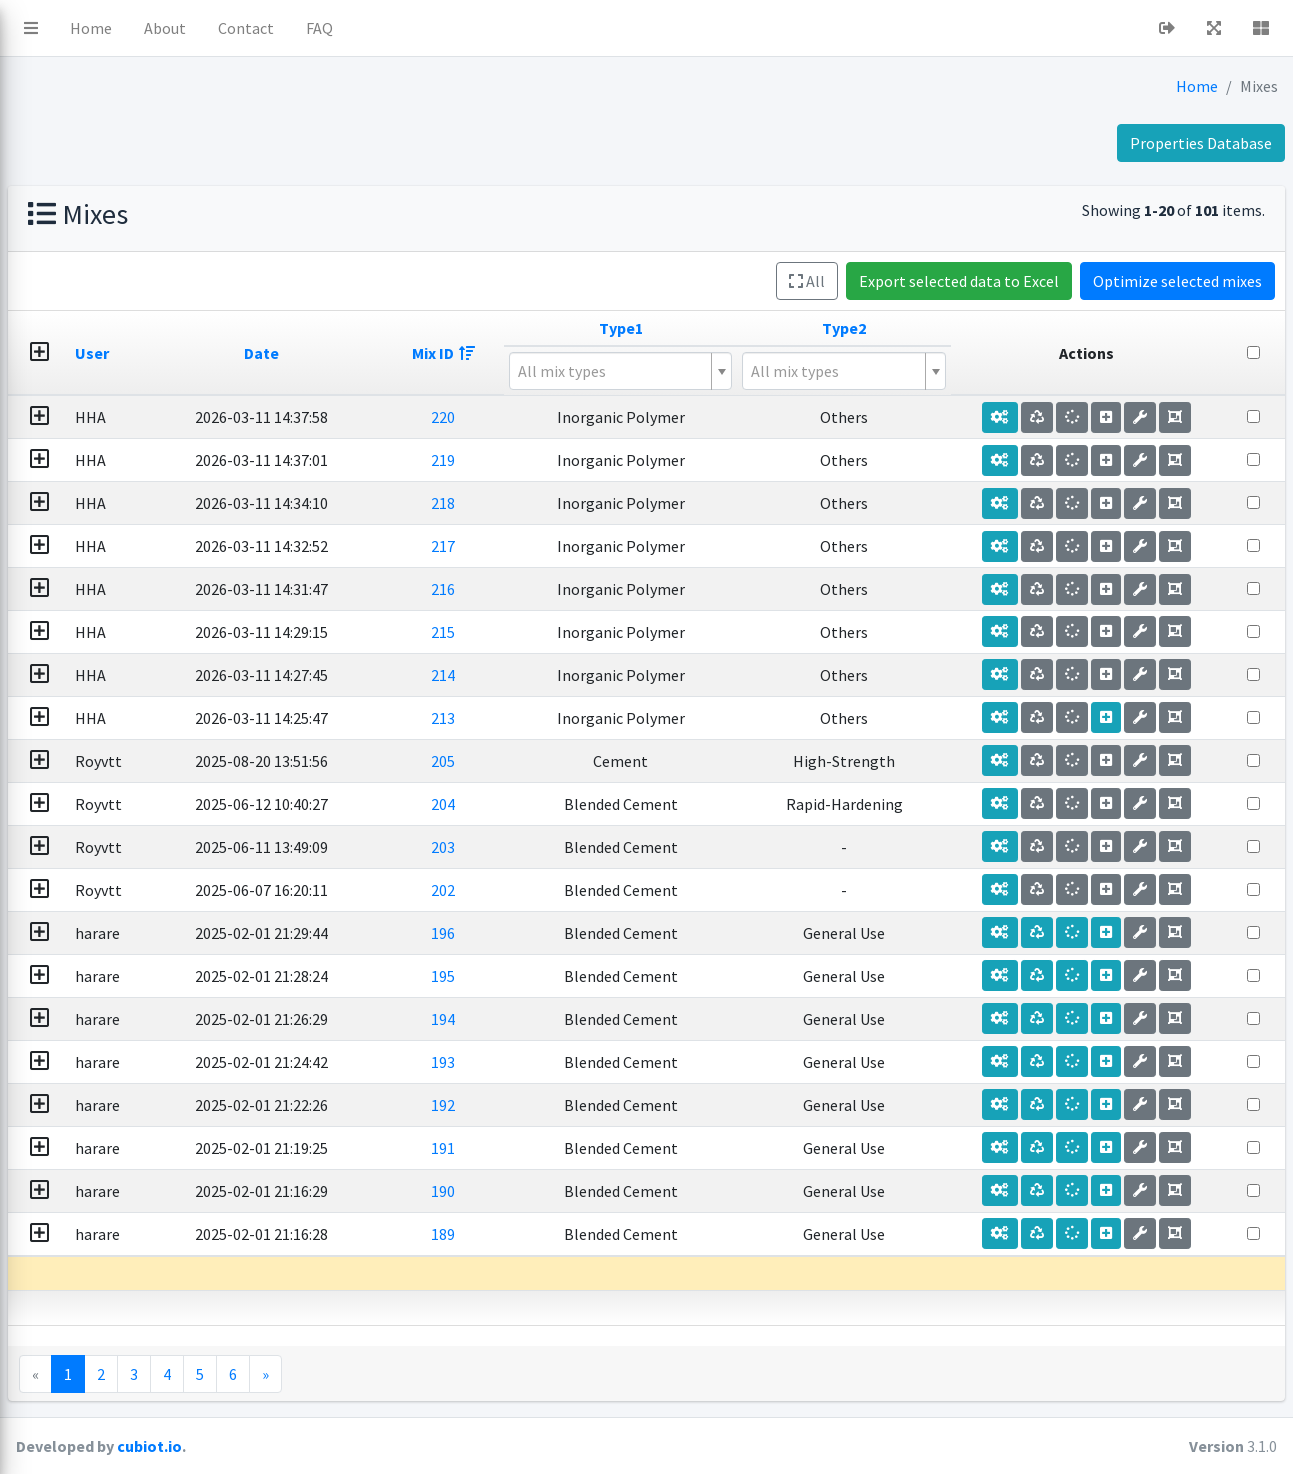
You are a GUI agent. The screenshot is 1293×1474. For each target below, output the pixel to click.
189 (608, 1234)
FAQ (569, 28)
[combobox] (751, 371)
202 (608, 890)
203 (608, 847)
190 (608, 1191)
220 (608, 417)
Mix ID (607, 353)
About (415, 28)
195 (608, 976)
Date (461, 353)
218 (608, 503)
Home (341, 28)
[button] (281, 28)
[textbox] (743, 371)
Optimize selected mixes (1177, 281)
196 (608, 933)
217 (608, 546)
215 (608, 632)
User (330, 353)
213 (608, 718)
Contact (496, 28)
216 (608, 589)
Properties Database (1201, 143)
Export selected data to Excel (959, 281)
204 (608, 804)
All (807, 281)
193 (608, 1062)
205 (608, 761)
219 (608, 460)
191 (608, 1148)
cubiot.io (399, 1446)
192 (608, 1105)
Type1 (751, 328)
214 (608, 675)
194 (608, 1019)
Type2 (930, 328)
